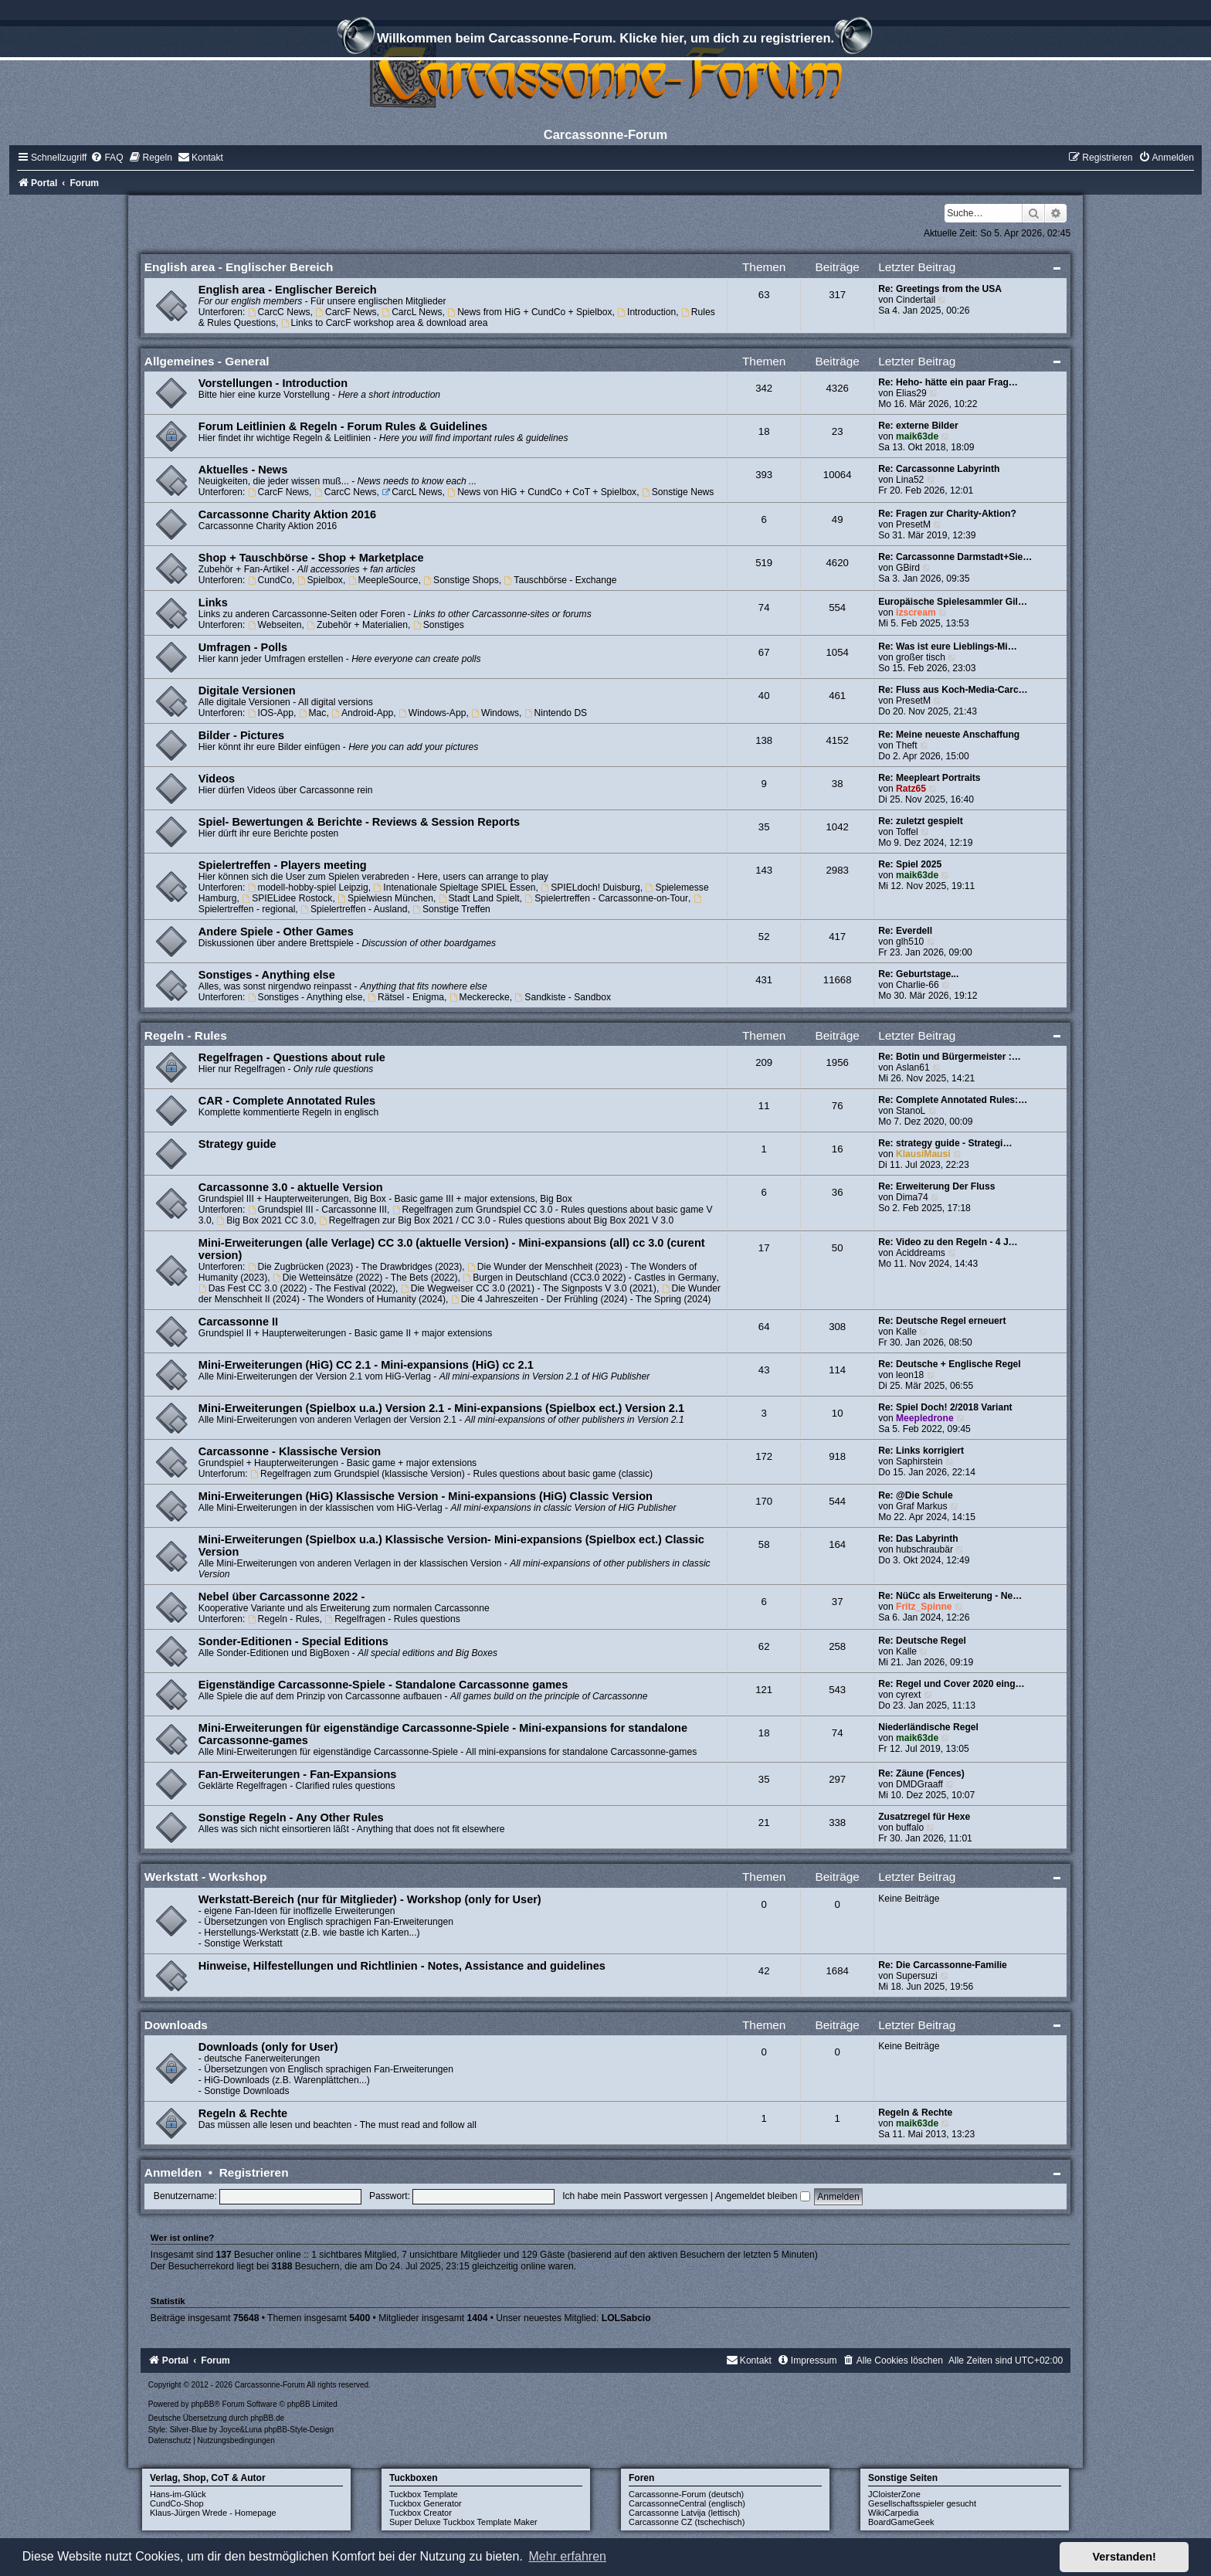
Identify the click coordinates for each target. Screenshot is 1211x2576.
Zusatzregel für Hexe (924, 1816)
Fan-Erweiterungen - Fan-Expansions (297, 1774)
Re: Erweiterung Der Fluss (936, 1186)
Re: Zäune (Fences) (921, 1773)
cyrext (908, 1694)
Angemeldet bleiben (762, 2196)
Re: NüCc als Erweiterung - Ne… (950, 1595)
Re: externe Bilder (918, 425)
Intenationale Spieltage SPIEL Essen (455, 887)
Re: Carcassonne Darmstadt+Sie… (955, 557)
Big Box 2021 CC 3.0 (265, 1220)
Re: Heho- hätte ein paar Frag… (948, 382)
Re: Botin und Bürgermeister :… (949, 1056)
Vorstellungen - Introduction (273, 383)
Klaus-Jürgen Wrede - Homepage (213, 2512)
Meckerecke (479, 997)
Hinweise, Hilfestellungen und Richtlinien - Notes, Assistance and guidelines (402, 1966)
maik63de (917, 436)
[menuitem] (106, 157)
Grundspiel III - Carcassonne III (317, 1209)
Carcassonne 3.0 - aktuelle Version (290, 1187)
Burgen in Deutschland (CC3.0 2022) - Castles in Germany (589, 1277)
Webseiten (275, 624)
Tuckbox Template (423, 2494)
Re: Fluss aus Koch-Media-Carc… (953, 689)
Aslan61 (913, 1067)
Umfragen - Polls (242, 647)
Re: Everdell (905, 930)
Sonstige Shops (461, 580)
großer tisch (920, 657)
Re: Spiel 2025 (909, 864)
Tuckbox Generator (425, 2503)
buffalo (910, 1827)
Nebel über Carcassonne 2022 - (281, 1596)
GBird (908, 567)
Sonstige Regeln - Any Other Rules (291, 1817)
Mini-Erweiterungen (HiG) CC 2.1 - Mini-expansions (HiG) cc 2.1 (366, 1365)
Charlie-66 (917, 984)
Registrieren (254, 2172)
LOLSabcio (626, 2318)
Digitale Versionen (247, 690)
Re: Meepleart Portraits (929, 777)
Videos (216, 778)
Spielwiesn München (385, 898)
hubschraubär (924, 1549)
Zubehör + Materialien (357, 624)
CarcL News (412, 312)
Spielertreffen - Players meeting (282, 865)
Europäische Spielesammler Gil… (952, 601)
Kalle (906, 1331)
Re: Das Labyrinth (918, 1538)
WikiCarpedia (893, 2512)
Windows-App (432, 713)
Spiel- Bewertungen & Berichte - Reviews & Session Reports (359, 822)
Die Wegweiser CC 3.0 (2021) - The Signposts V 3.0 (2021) (528, 1288)
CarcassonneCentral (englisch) (687, 2503)
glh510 (910, 941)
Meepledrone (925, 1418)
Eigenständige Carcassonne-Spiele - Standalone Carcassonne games (383, 1684)
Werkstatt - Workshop (205, 1876)
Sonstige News (678, 492)
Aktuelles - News (242, 469)
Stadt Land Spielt (479, 898)
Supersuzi (917, 1975)
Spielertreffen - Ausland (353, 909)
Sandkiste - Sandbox (563, 997)
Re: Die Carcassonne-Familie (942, 1965)
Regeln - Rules (185, 1035)
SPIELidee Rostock (287, 898)
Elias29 (911, 393)
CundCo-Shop (177, 2503)
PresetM (913, 524)
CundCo (270, 580)
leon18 (910, 1374)
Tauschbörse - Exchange (560, 580)
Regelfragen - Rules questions (392, 1619)
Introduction (646, 312)
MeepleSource (383, 580)
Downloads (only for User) (268, 2047)
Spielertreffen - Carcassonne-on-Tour (606, 898)
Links (213, 602)
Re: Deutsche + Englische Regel (949, 1364)
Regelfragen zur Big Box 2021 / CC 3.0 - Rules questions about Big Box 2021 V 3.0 (496, 1220)
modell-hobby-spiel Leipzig (308, 887)
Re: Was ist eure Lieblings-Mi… (947, 646)
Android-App (362, 713)
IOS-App (270, 713)
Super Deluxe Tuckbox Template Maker (463, 2522)
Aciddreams (920, 1252)
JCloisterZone (894, 2494)
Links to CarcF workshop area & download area (384, 322)
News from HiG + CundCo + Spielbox (529, 312)
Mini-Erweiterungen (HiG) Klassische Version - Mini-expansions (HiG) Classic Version (425, 1496)
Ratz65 (911, 788)
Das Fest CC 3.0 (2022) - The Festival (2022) (296, 1288)
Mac (313, 713)
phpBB (202, 2404)
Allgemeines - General (207, 361)
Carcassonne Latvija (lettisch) (684, 2512)
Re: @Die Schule (915, 1495)
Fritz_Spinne (924, 1606)
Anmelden (173, 2172)
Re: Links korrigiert (921, 1450)
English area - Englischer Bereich (239, 266)
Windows (495, 713)
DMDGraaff (919, 1784)
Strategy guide (237, 1144)
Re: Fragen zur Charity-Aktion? (947, 513)
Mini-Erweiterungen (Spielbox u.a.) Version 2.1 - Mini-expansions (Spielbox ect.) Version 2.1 (441, 1408)
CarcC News (279, 312)
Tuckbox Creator (420, 2512)
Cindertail (915, 299)
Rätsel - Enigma (406, 997)
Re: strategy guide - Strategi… (945, 1143)
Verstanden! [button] (1124, 2557)
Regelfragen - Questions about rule (291, 1057)
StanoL (910, 1110)
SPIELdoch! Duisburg (590, 887)
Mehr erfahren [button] (567, 2556)
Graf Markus (922, 1506)
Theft (907, 745)
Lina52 (910, 479)
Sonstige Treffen (451, 909)
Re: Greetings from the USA (940, 288)
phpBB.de (267, 2418)
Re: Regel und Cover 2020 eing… (951, 1683)
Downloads (176, 2024)
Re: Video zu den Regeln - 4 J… (948, 1242)
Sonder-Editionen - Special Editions (293, 1641)
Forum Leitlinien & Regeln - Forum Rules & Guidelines (342, 426)
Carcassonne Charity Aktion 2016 (287, 514)
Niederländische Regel (928, 1727)
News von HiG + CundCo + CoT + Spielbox (541, 492)
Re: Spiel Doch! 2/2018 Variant (945, 1407)
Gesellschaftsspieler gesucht (922, 2503)
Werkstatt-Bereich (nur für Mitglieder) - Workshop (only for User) (369, 1899)
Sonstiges (438, 624)
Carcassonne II (238, 1321)
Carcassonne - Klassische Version (289, 1451)
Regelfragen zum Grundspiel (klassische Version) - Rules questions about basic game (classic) (451, 1473)
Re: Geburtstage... (918, 974)
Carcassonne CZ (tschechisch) (687, 2522)
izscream (916, 612)
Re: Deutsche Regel (922, 1640)
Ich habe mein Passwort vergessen (634, 2196)
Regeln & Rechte (242, 2113)
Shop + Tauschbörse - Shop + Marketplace (311, 558)
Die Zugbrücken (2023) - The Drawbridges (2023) (355, 1266)
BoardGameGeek (901, 2522)
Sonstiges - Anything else (266, 975)
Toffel (907, 831)
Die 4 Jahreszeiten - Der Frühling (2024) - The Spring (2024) (581, 1299)
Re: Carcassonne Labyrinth (938, 468)
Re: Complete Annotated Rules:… (952, 1100)
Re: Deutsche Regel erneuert (942, 1320)
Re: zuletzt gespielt (920, 821)
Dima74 (912, 1197)
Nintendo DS (555, 713)
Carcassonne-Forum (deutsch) (686, 2494)
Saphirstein (919, 1461)
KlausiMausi (923, 1154)
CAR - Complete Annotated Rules (286, 1101)
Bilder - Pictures (241, 735)
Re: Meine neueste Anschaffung (948, 734)
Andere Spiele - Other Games (276, 931)
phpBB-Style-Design (299, 2429)
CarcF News (345, 312)
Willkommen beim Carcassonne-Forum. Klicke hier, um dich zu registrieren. (605, 40)
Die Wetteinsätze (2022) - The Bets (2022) (365, 1277)
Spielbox (320, 580)
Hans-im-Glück (178, 2494)
